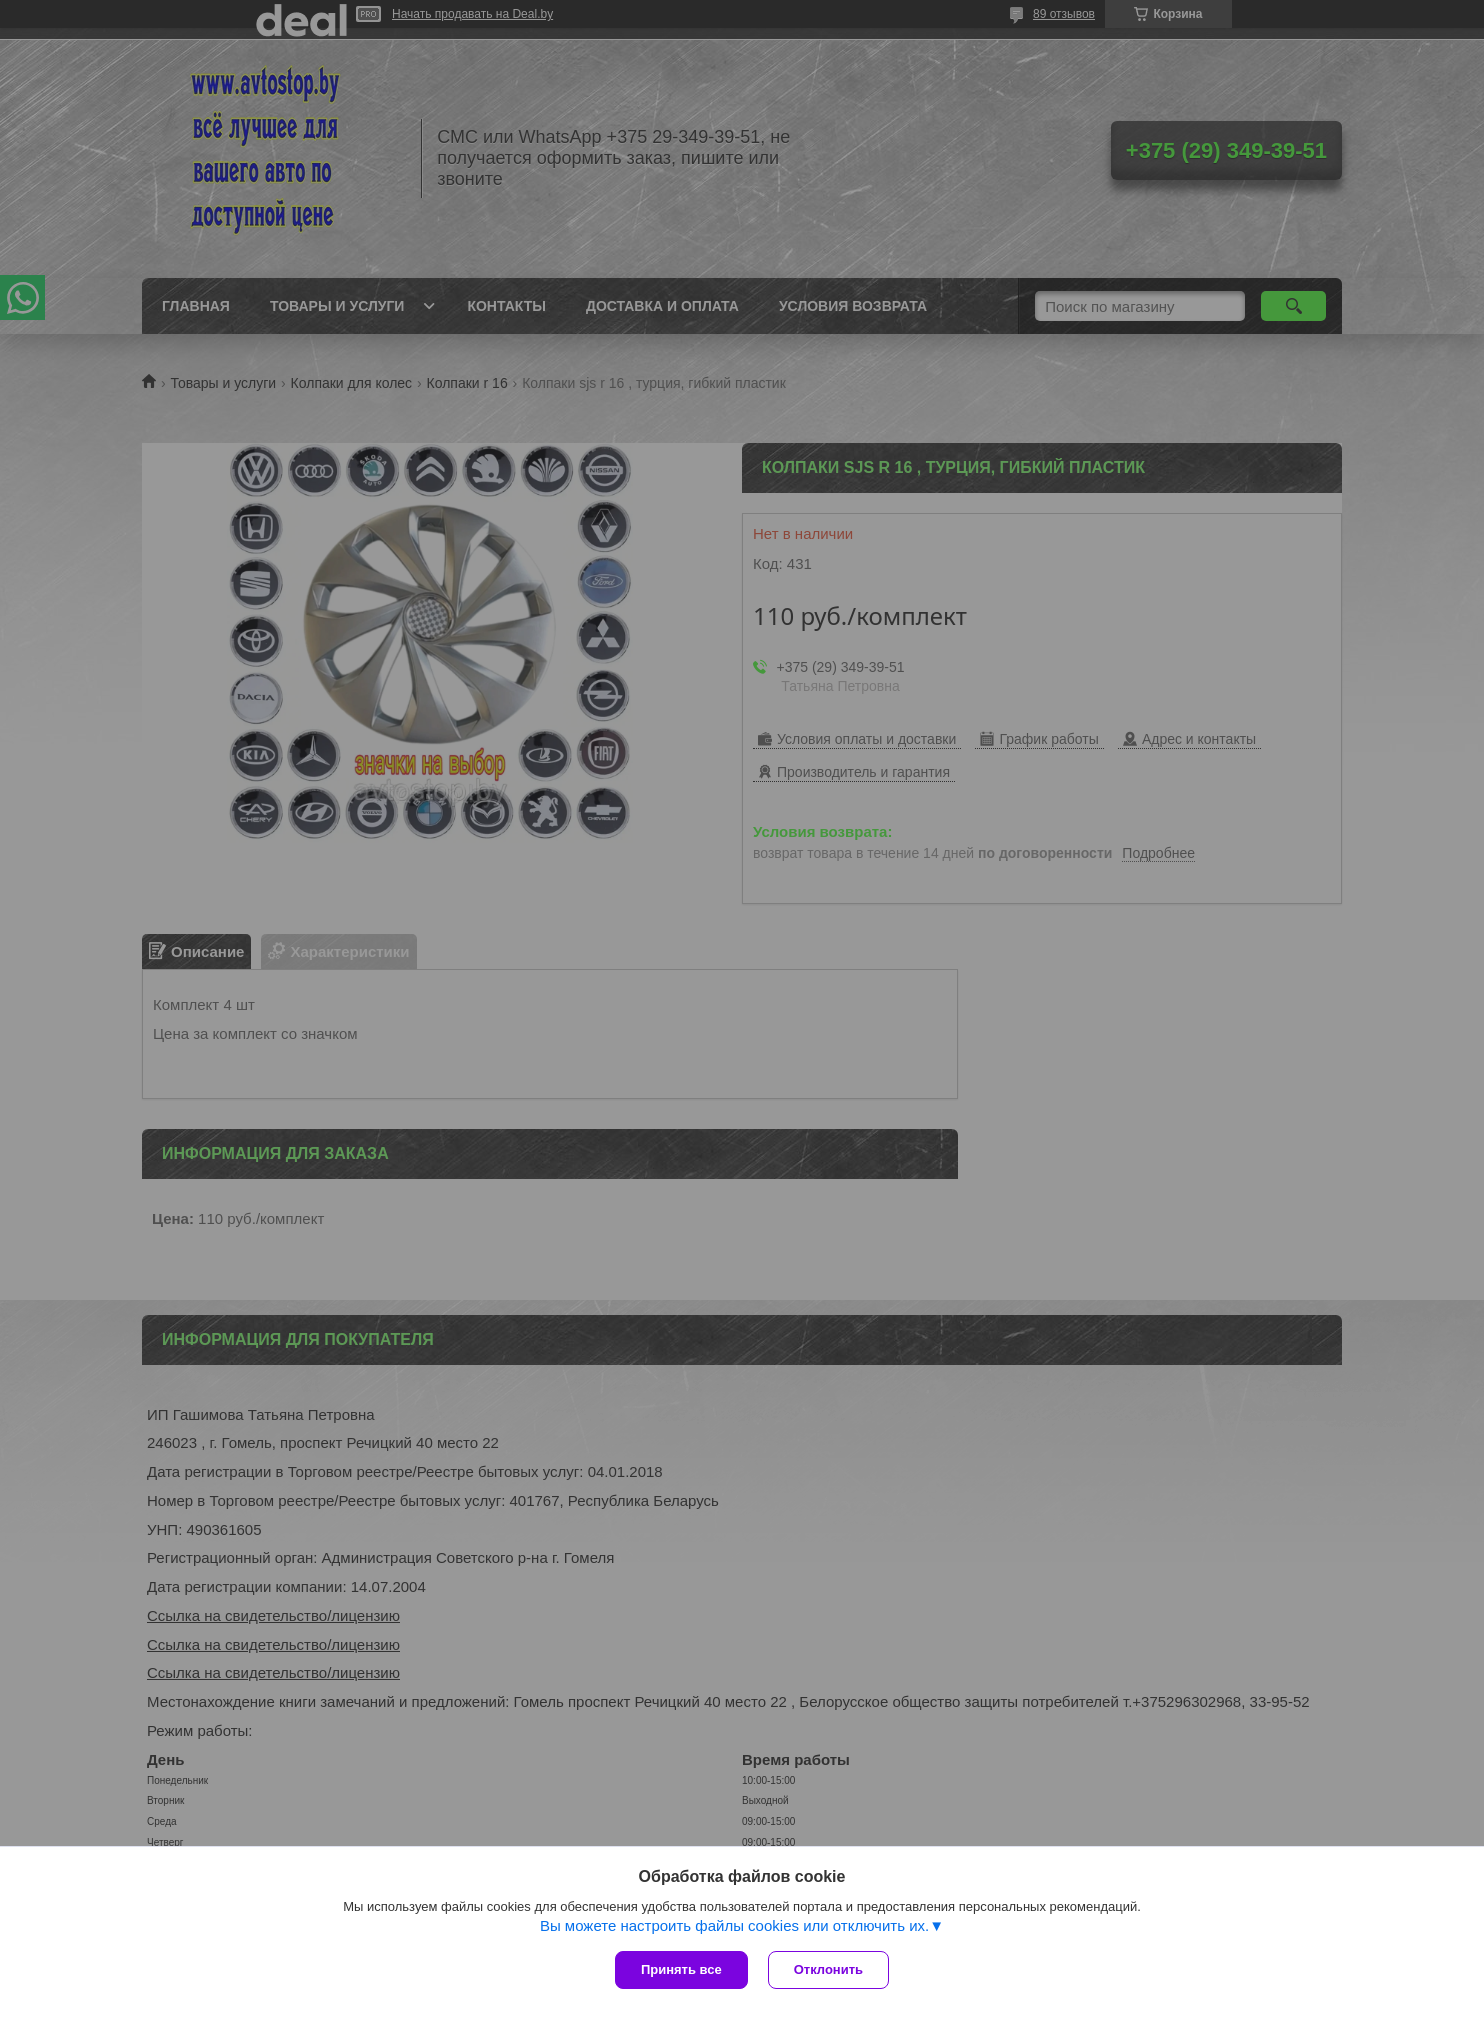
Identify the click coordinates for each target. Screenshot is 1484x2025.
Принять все (681, 1969)
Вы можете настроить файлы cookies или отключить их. (734, 1925)
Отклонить (828, 1969)
